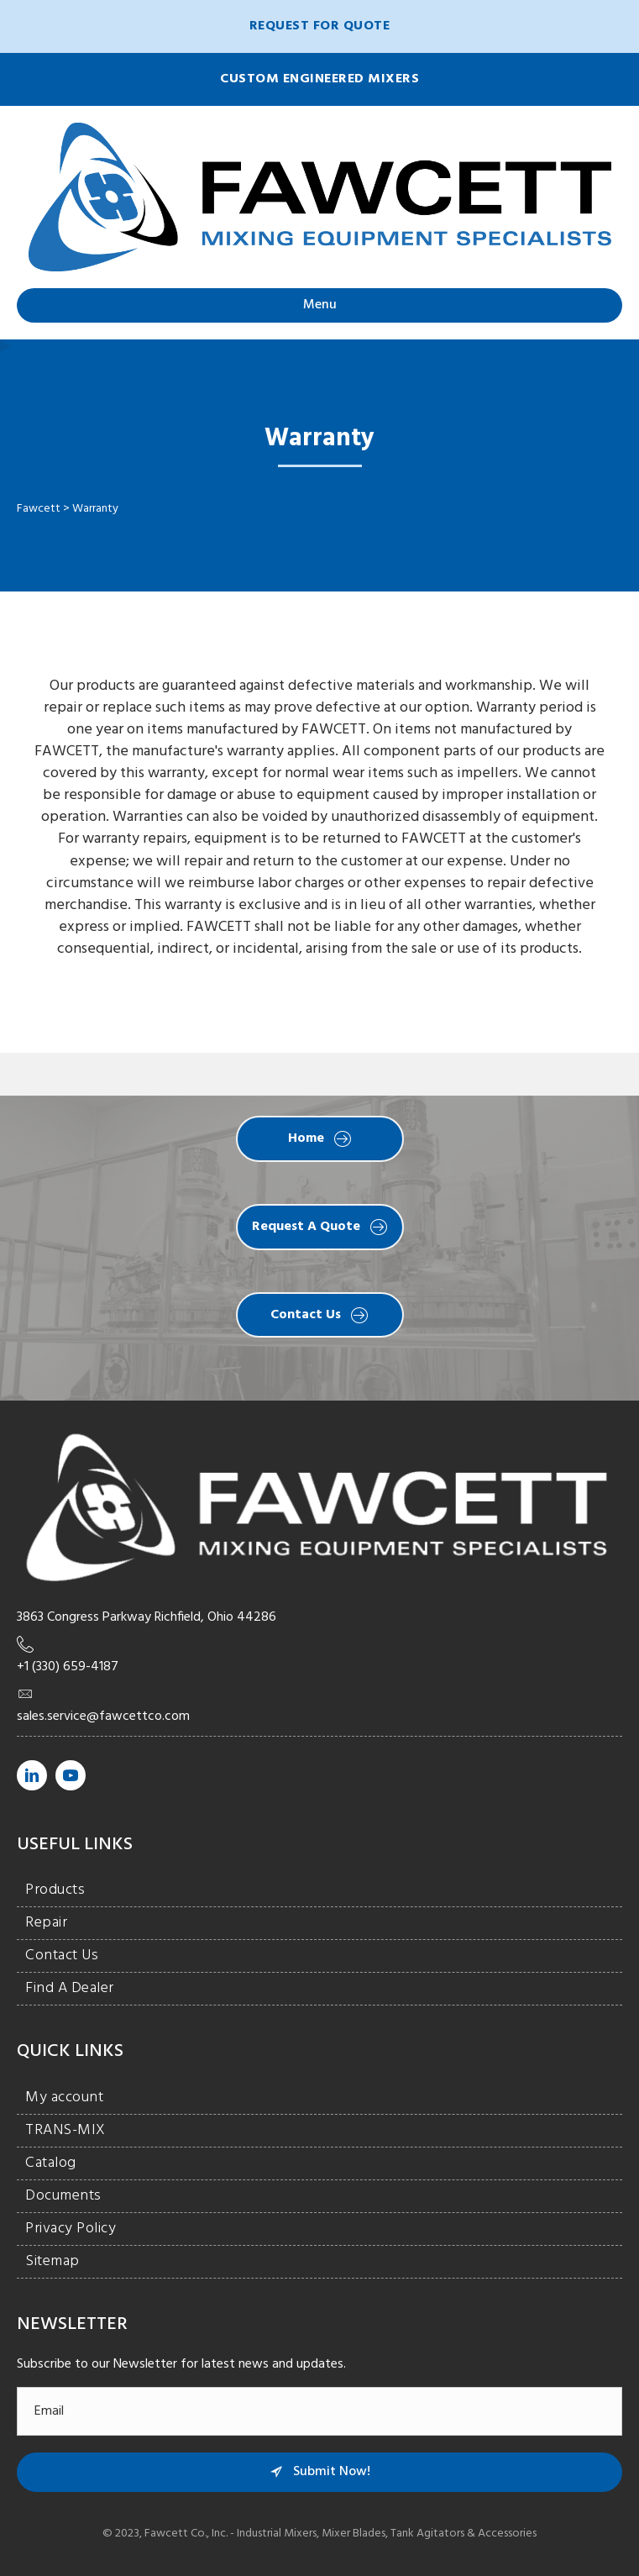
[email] (319, 2411)
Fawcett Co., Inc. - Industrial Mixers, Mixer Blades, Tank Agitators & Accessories (340, 2533)
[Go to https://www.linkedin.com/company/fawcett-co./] (32, 1775)
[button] (319, 26)
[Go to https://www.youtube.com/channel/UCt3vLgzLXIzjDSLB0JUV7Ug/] (70, 1775)
